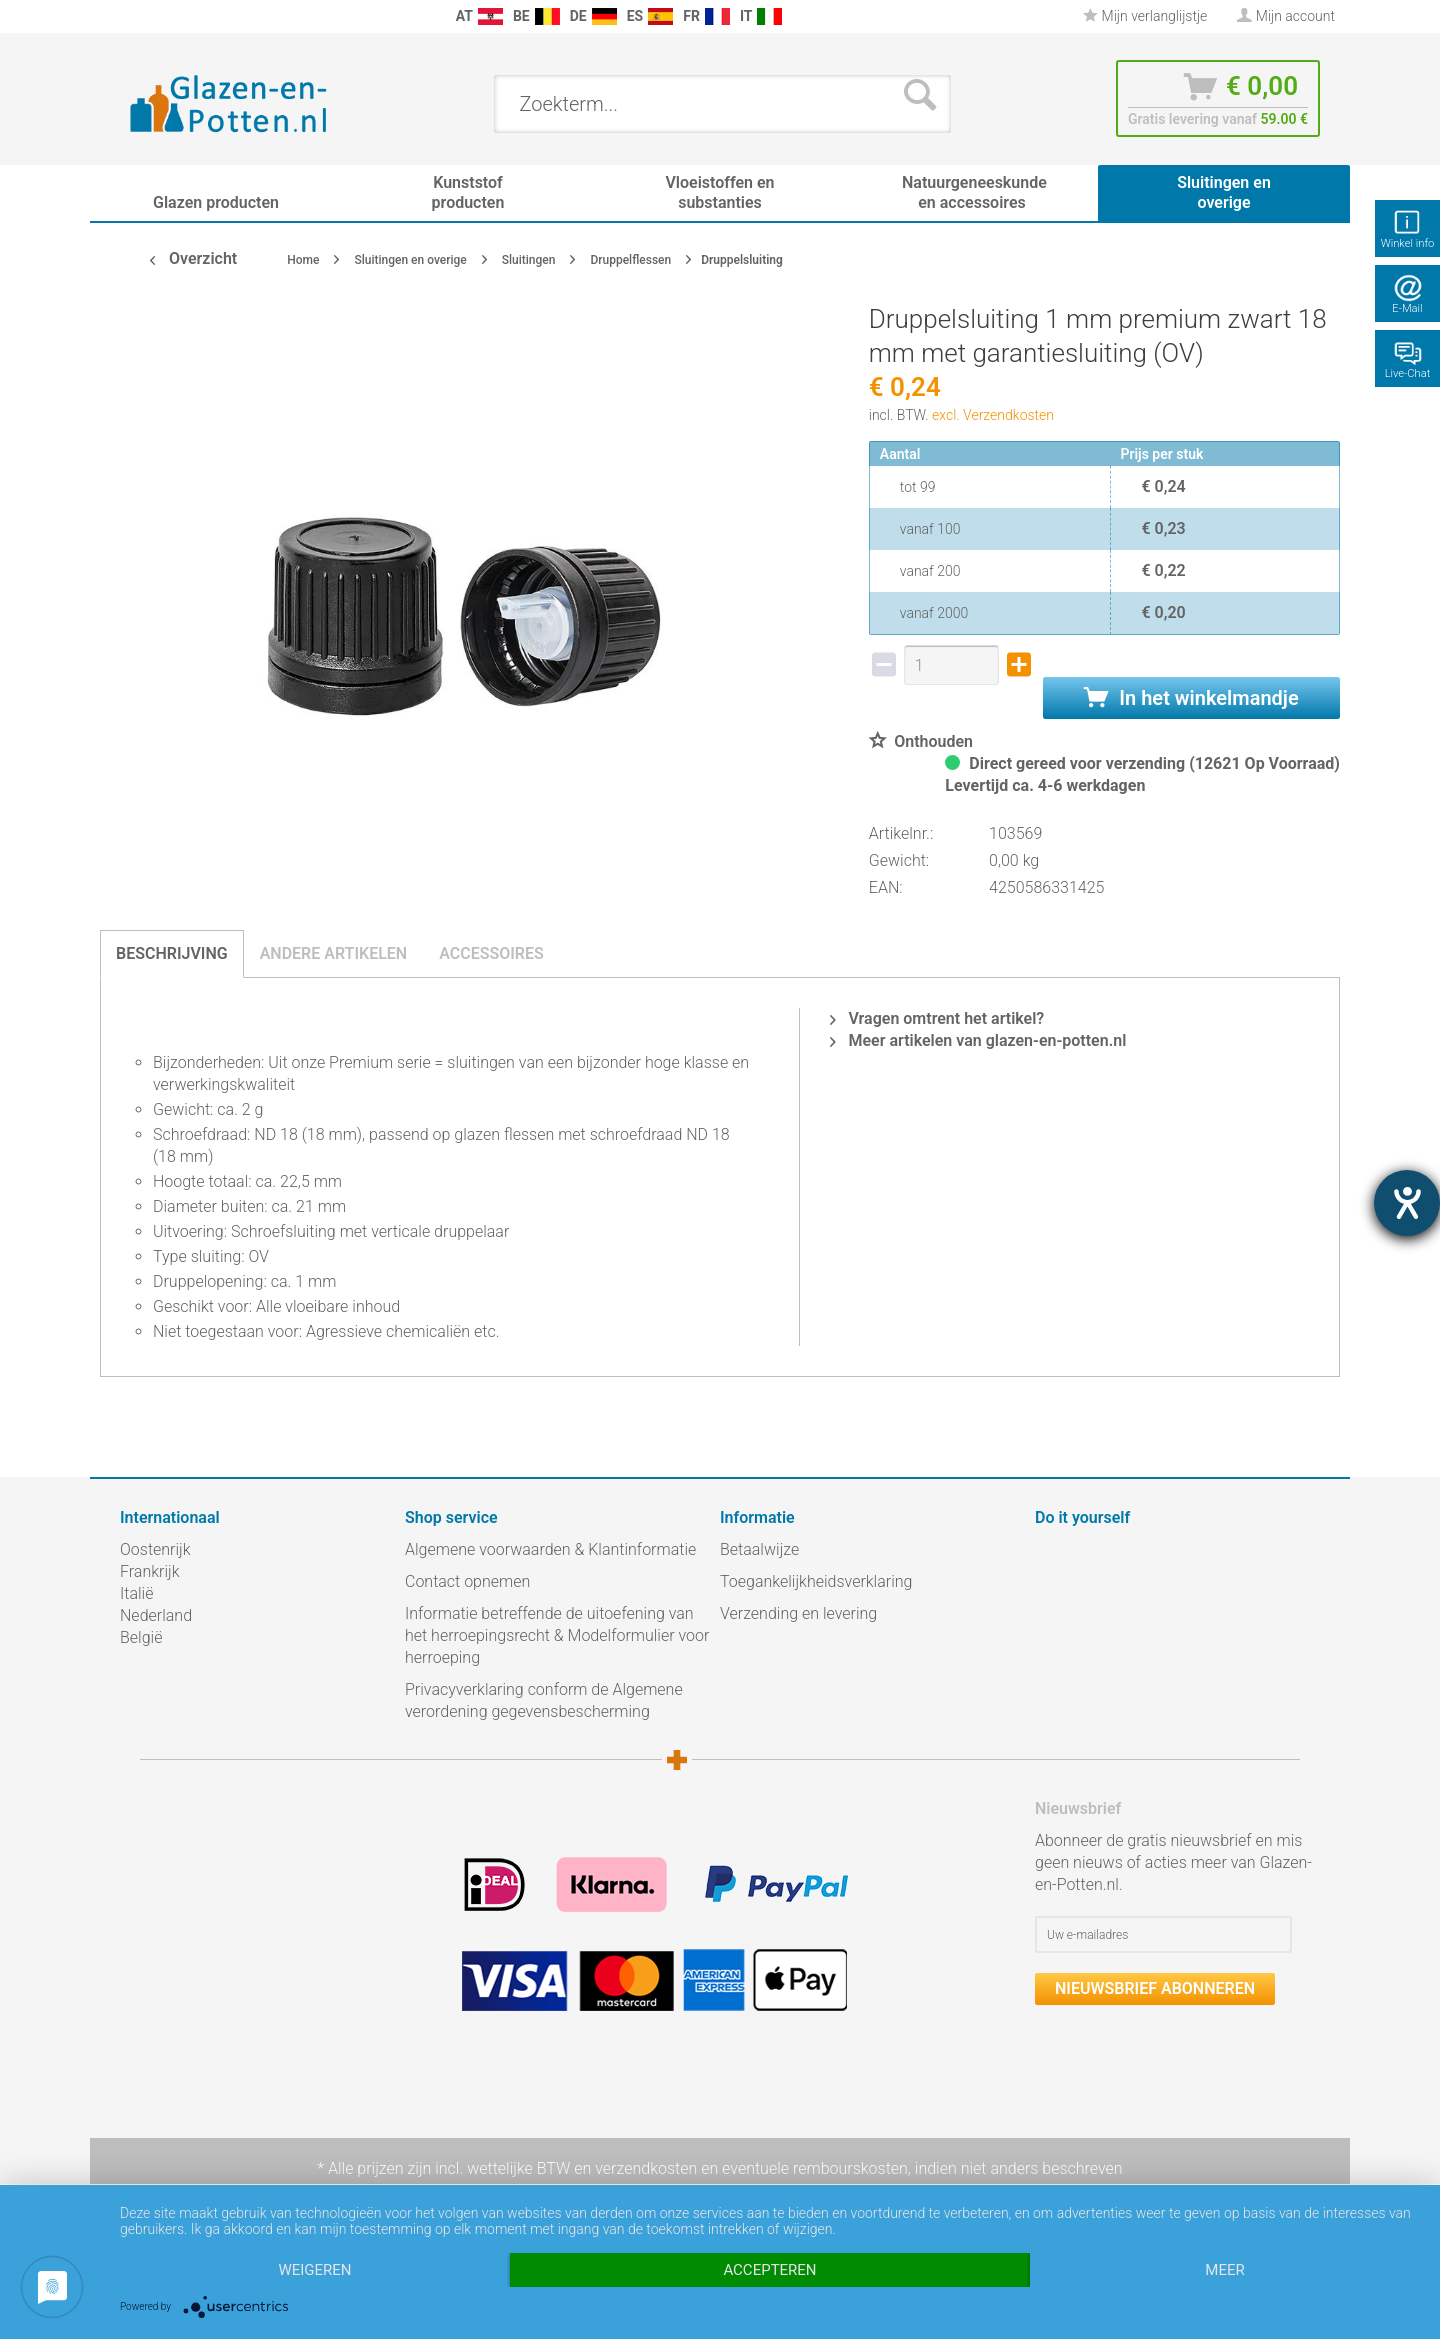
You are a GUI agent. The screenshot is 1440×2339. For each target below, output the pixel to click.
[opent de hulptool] (1407, 1203)
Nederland (156, 1615)
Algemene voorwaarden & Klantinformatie (550, 1549)
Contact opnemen (467, 1581)
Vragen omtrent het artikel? (937, 1018)
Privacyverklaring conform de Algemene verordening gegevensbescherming (544, 1700)
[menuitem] (130, 16)
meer (1224, 2270)
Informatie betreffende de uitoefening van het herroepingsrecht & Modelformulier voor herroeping (557, 1635)
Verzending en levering (798, 1613)
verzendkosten (646, 2168)
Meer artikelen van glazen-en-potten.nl (978, 1040)
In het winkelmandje (1191, 698)
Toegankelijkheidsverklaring (816, 1581)
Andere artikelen (334, 953)
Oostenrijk (155, 1549)
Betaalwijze (759, 1549)
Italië (136, 1593)
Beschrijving (172, 953)
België (141, 1637)
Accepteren (769, 2270)
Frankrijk (150, 1571)
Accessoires (491, 953)
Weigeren (314, 2270)
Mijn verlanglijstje (1145, 16)
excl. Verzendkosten (993, 415)
